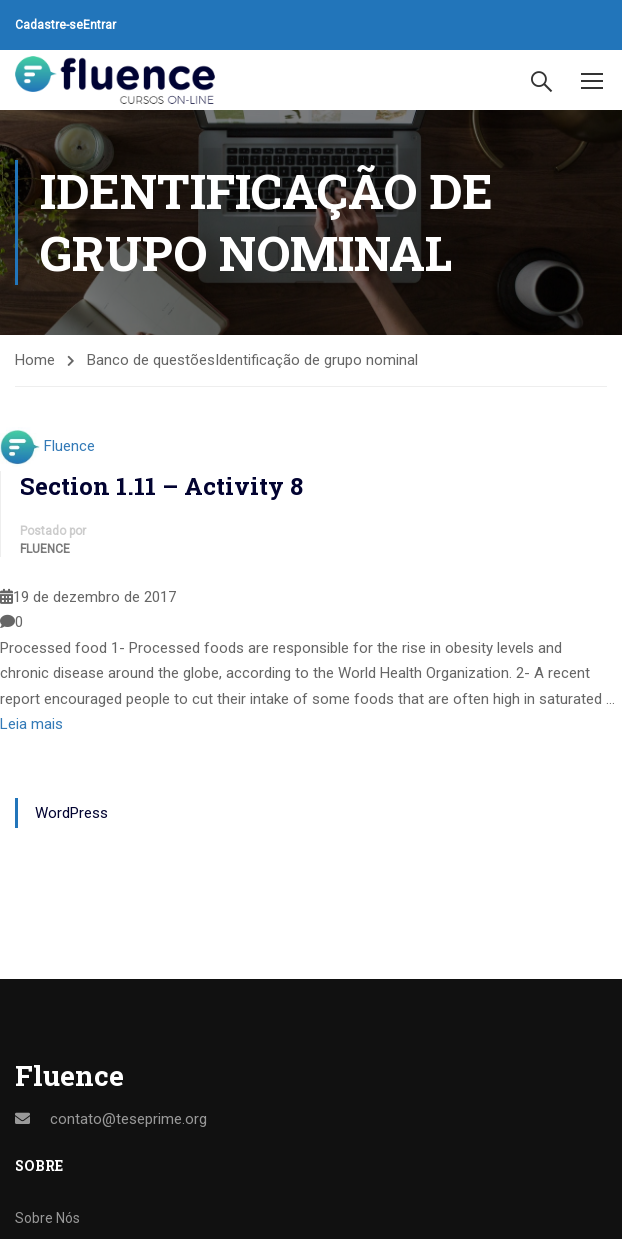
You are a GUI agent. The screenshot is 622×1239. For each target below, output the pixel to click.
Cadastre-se (49, 25)
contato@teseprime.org (128, 1119)
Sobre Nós (47, 1218)
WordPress (71, 813)
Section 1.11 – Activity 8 (161, 486)
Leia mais (31, 724)
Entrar (99, 25)
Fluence (69, 446)
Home (35, 360)
